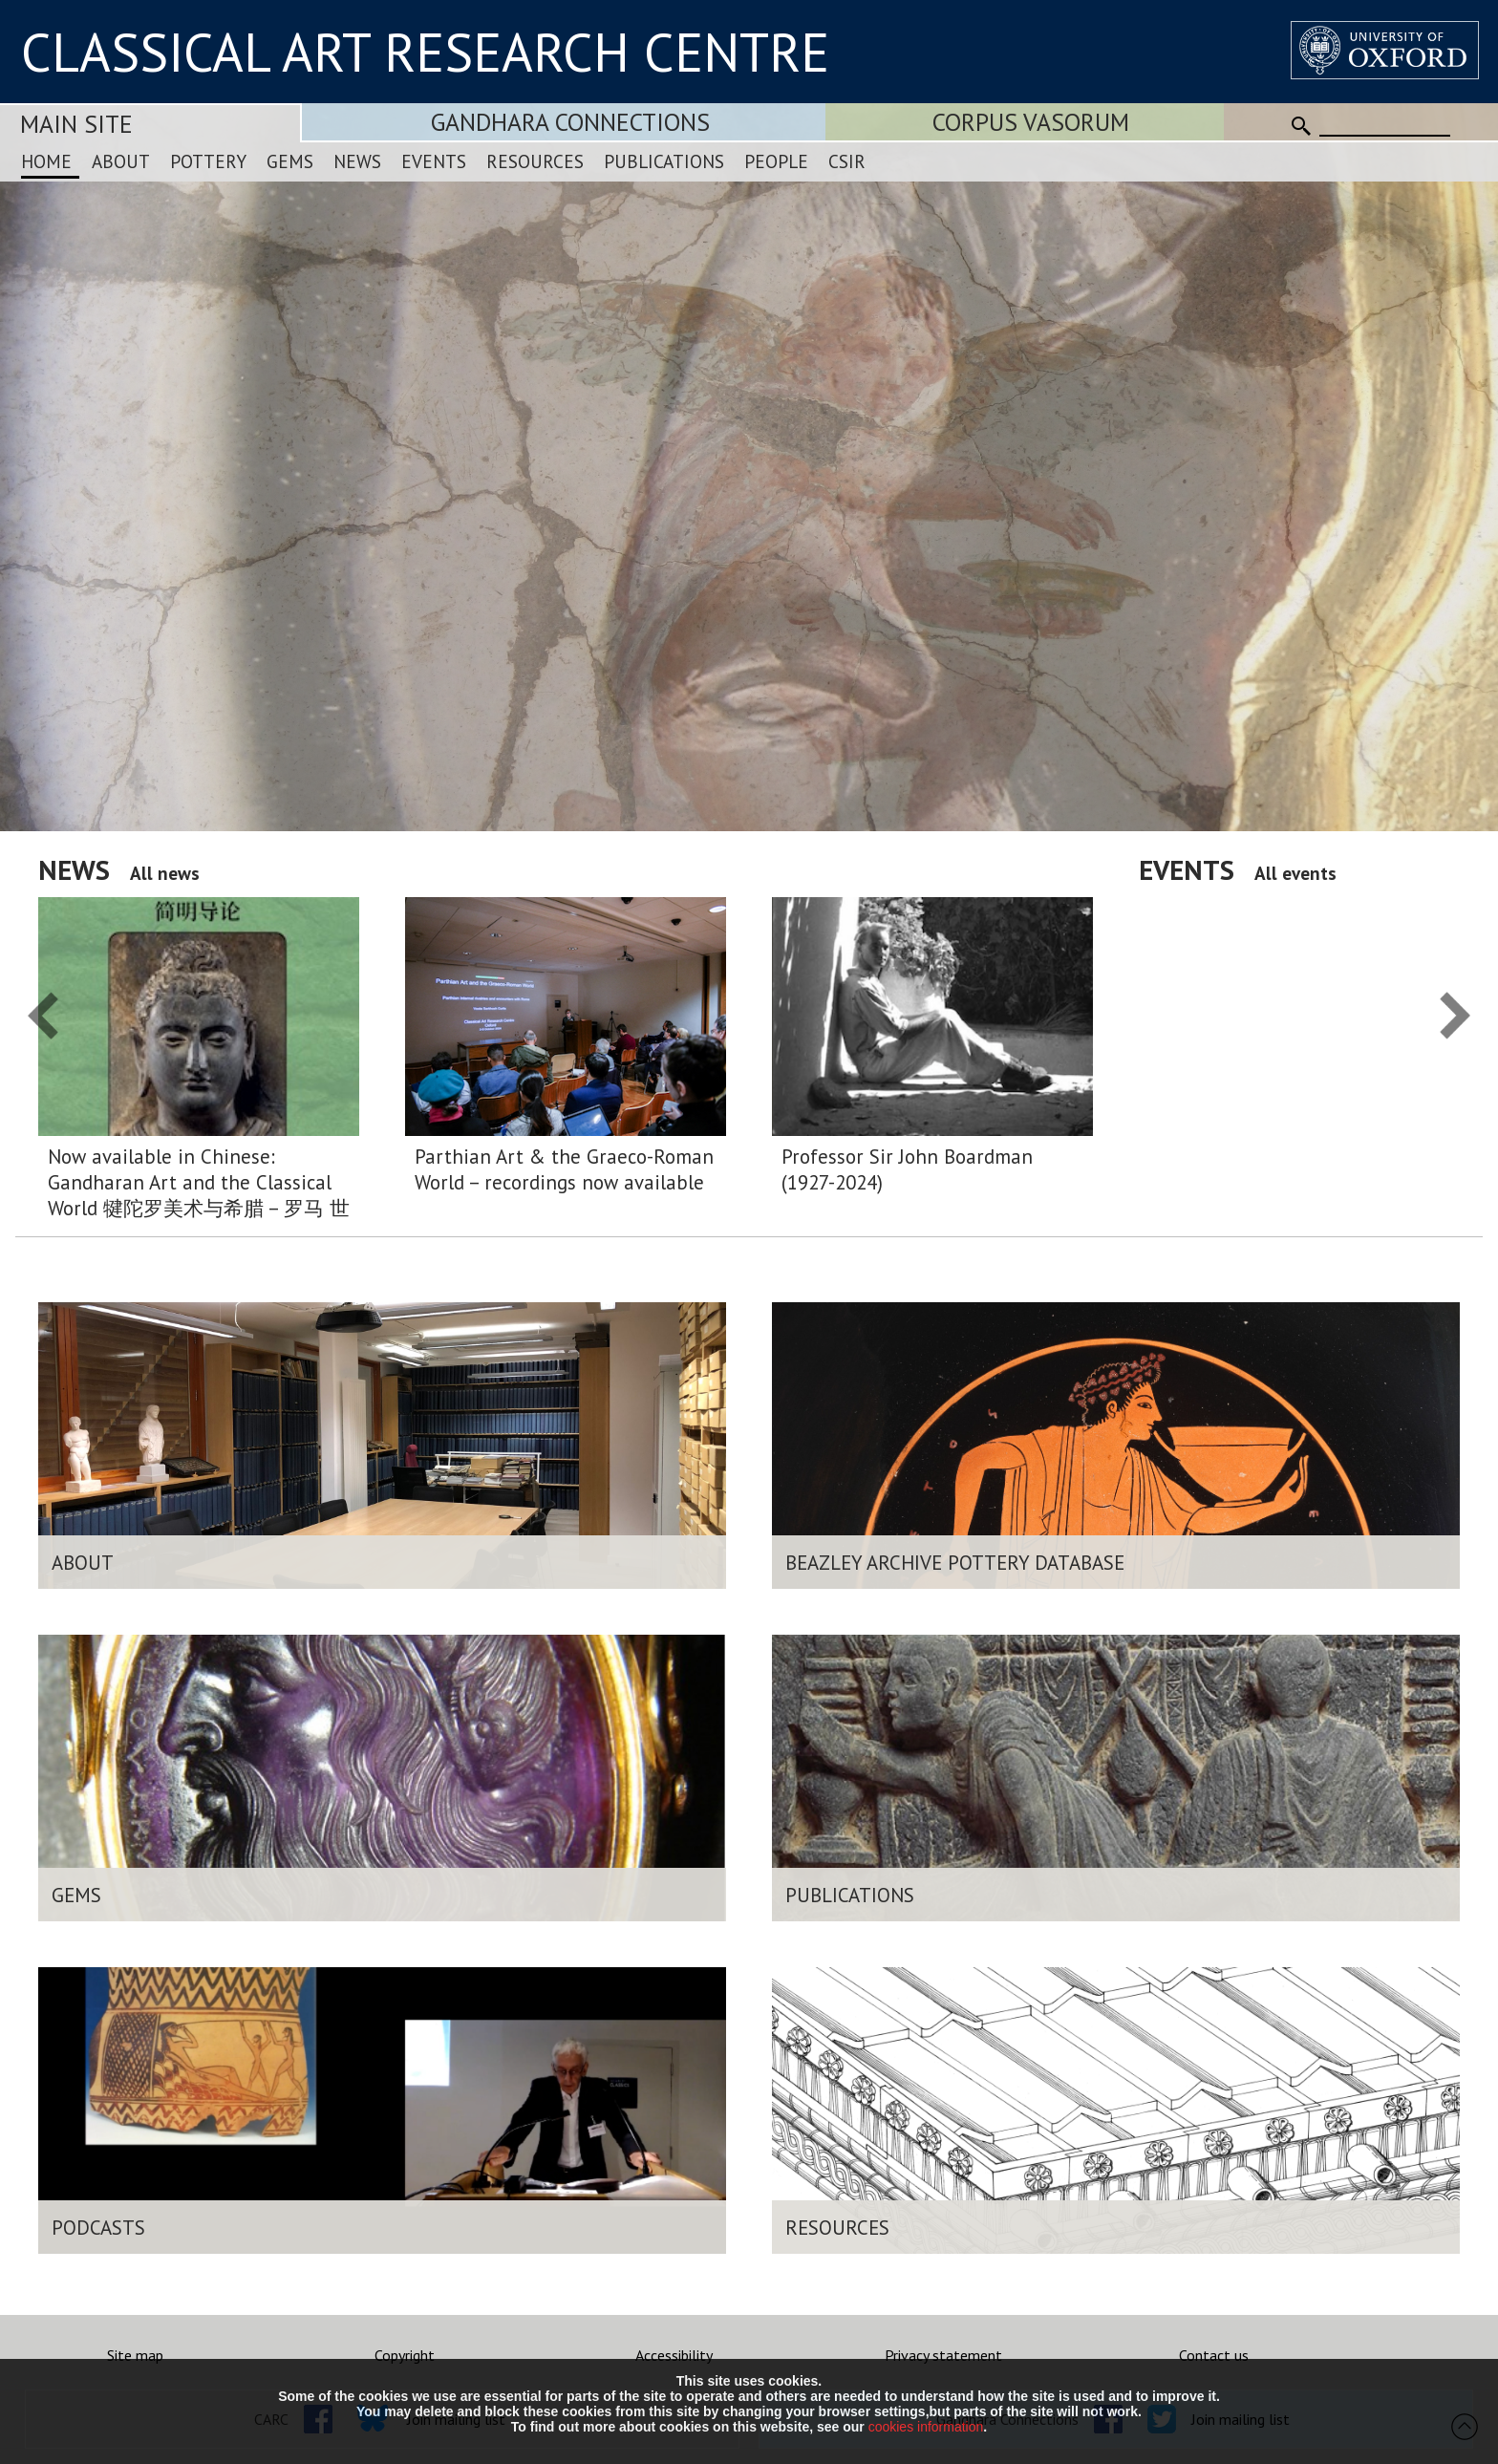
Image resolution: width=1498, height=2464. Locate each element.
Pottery (208, 161)
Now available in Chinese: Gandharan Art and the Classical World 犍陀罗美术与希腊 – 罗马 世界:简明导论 (199, 1183)
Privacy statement (943, 2355)
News (357, 161)
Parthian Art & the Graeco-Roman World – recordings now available (564, 1169)
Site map (135, 2355)
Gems (290, 161)
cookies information (926, 2426)
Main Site (76, 123)
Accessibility (674, 2355)
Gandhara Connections (570, 122)
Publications (664, 161)
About (121, 161)
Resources (535, 161)
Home (46, 161)
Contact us (1214, 2355)
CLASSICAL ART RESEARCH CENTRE (425, 51)
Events (433, 161)
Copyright (404, 2355)
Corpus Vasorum (1030, 122)
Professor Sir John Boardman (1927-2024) (907, 1169)
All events (1295, 873)
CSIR (847, 161)
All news (165, 873)
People (776, 161)
